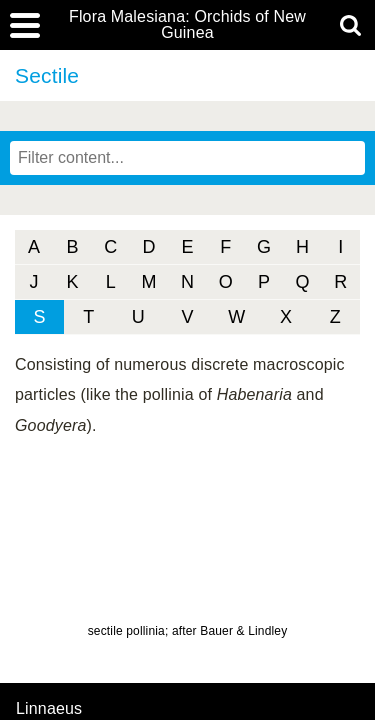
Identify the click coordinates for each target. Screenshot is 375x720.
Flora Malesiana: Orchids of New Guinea (187, 25)
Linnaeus (49, 709)
